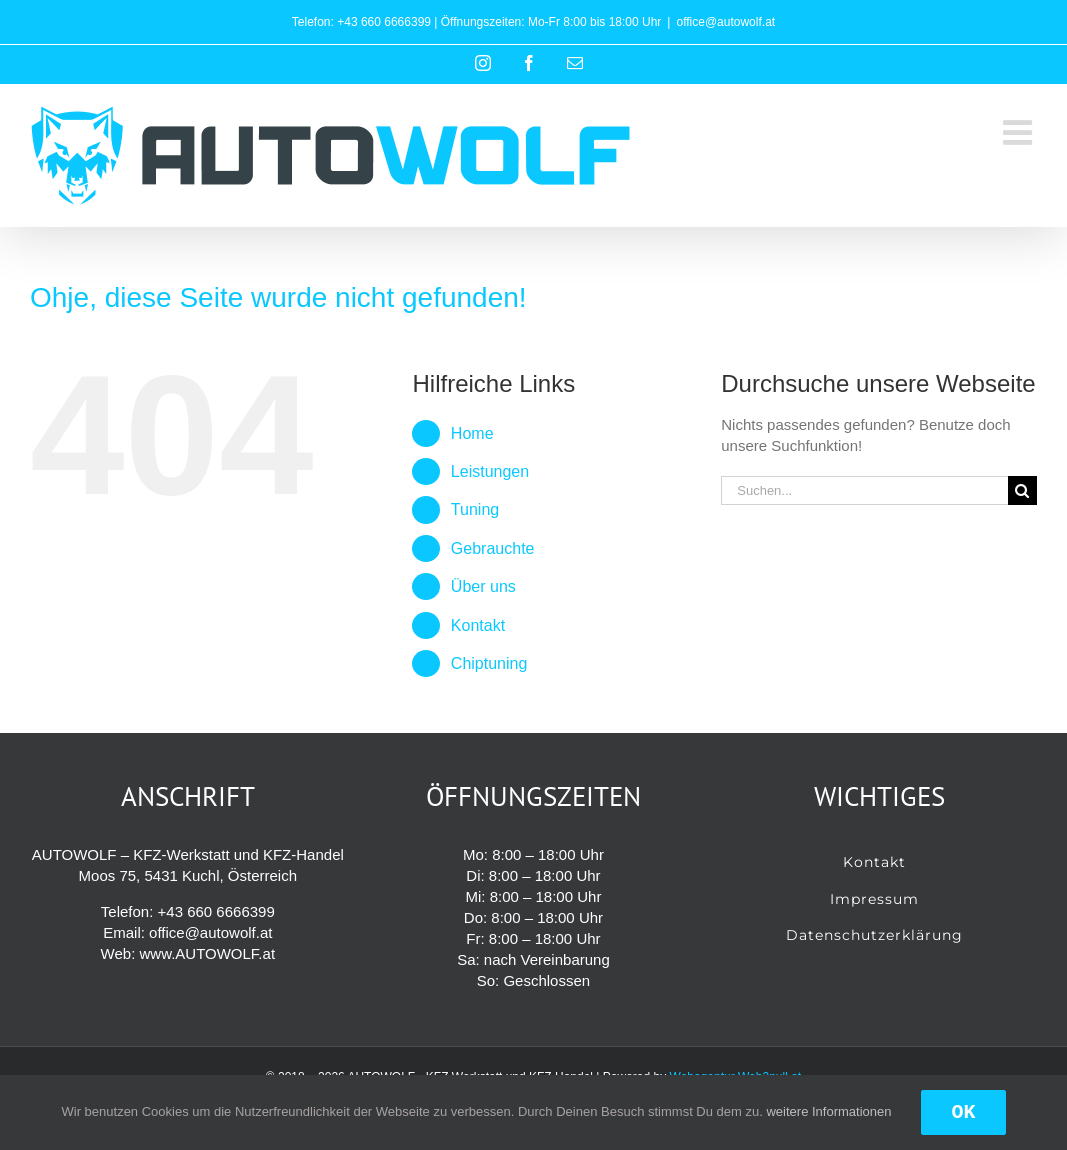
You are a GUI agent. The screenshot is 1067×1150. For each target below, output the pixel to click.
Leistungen (490, 471)
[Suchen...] (864, 490)
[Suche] (1022, 490)
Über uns (483, 586)
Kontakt (478, 625)
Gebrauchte (493, 548)
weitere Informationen (828, 1111)
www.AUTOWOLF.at (207, 953)
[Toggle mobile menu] (1020, 132)
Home (472, 433)
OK (963, 1112)
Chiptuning (489, 663)
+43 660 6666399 (384, 22)
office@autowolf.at (725, 22)
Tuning (475, 509)
